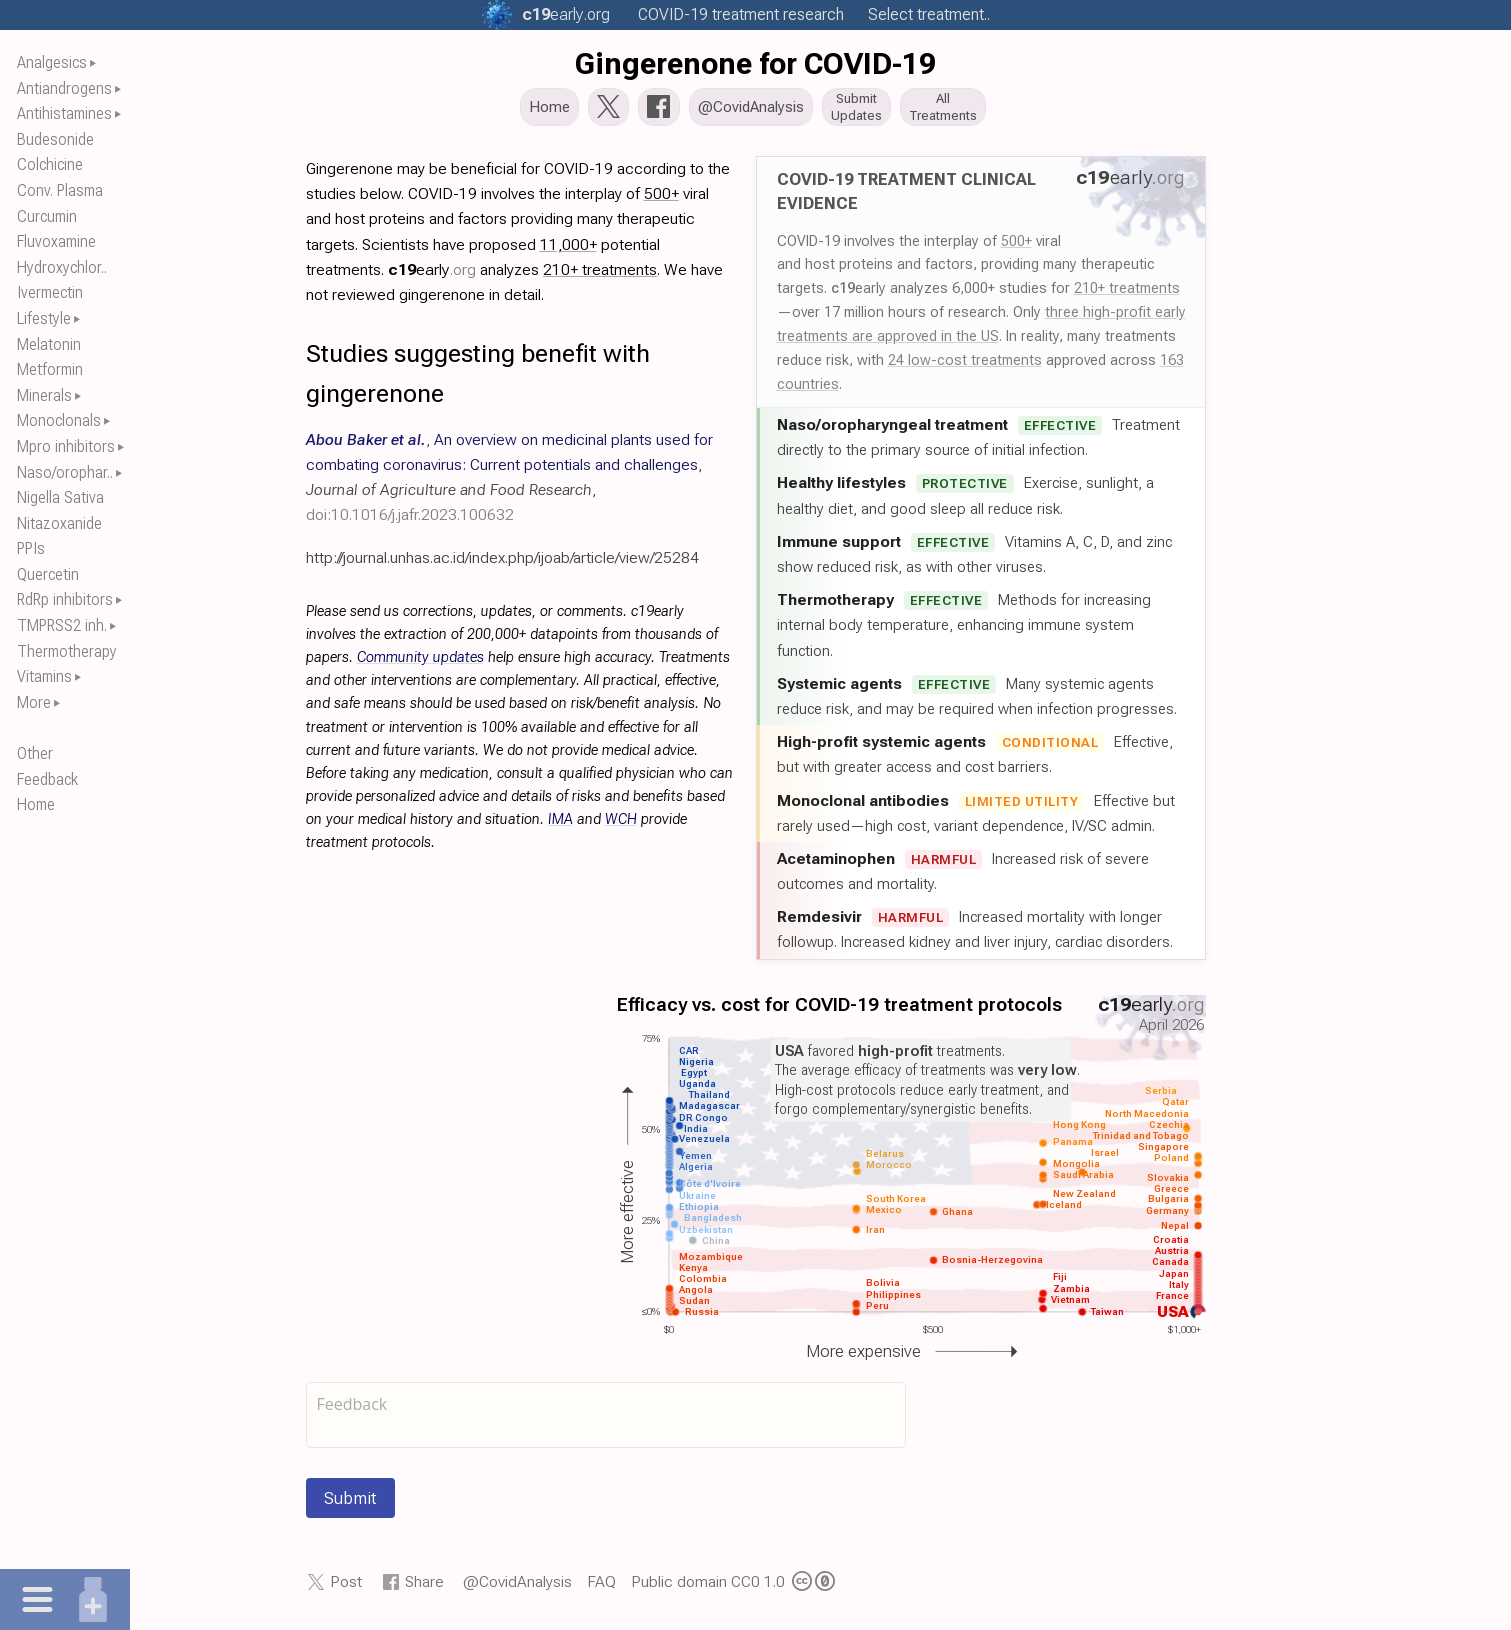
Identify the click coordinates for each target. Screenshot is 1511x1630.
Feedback (47, 779)
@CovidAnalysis (517, 1587)
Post (346, 1587)
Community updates (420, 663)
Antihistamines (64, 113)
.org (566, 14)
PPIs (31, 548)
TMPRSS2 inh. (62, 625)
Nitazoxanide (59, 523)
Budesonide (55, 139)
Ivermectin (50, 292)
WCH (621, 825)
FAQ (601, 1587)
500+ (1016, 246)
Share (424, 1587)
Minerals (44, 395)
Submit (350, 1504)
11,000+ (568, 249)
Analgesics (52, 62)
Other (35, 753)
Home (36, 804)
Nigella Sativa (60, 497)
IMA (560, 825)
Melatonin (49, 344)
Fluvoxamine (56, 241)
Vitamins (44, 676)
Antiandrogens (64, 88)
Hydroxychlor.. (62, 267)
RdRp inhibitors (65, 599)
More (34, 702)
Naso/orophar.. (65, 472)
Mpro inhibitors (66, 446)
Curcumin (47, 216)
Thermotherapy (67, 651)
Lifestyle (44, 318)
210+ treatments (1127, 294)
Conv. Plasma (60, 190)
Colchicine (50, 164)
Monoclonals (59, 420)
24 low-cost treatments (965, 366)
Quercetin (48, 574)
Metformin (50, 369)
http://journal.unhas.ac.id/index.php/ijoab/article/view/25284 (502, 562)
